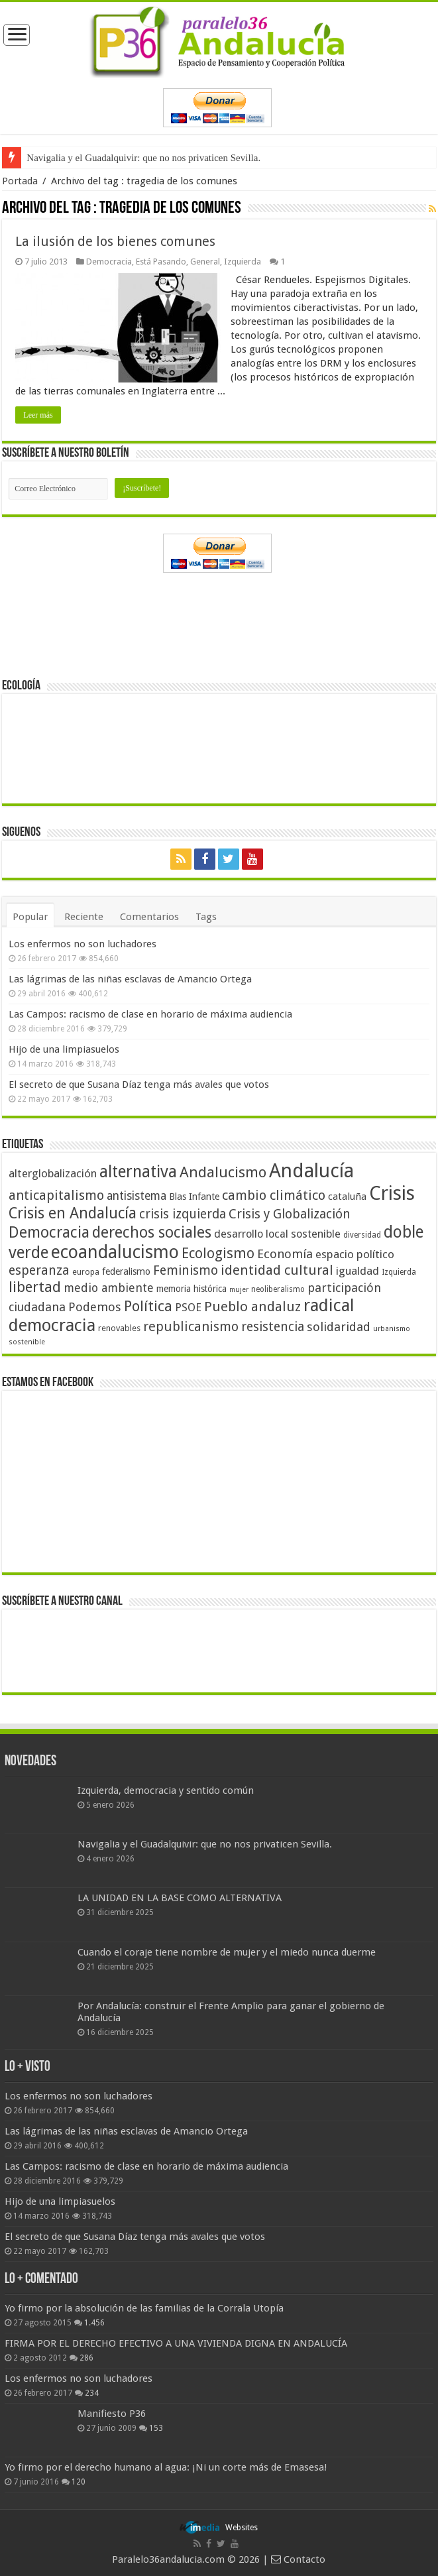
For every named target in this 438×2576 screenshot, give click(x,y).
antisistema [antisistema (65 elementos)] (136, 1195)
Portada (20, 181)
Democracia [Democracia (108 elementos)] (49, 1232)
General (205, 261)
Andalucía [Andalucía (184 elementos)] (311, 1170)
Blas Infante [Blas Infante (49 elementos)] (194, 1196)
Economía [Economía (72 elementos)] (285, 1254)
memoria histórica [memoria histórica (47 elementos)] (191, 1288)
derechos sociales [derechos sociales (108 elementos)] (151, 1232)
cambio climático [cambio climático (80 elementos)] (273, 1195)
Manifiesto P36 (112, 2414)
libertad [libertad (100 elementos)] (35, 1286)
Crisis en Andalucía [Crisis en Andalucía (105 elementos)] (73, 1213)
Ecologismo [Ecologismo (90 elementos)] (218, 1253)
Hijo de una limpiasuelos (64, 1049)
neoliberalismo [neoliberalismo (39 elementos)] (278, 1289)
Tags (206, 917)
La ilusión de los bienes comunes (115, 241)
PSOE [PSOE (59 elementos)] (188, 1307)
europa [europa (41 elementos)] (85, 1272)
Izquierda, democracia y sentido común (166, 1790)
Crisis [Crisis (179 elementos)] (392, 1193)
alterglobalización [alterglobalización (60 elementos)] (53, 1173)
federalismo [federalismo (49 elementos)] (126, 1271)
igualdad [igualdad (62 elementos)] (357, 1270)
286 (86, 2358)
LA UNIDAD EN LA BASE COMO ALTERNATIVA (180, 1898)
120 (78, 2482)
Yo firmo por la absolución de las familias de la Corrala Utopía (144, 2308)
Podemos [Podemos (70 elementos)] (94, 1307)
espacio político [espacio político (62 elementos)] (354, 1254)
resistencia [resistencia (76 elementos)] (272, 1326)
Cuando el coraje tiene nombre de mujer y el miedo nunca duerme (227, 1952)
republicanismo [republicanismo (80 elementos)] (191, 1326)
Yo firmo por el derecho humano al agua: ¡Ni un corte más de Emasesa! (166, 2467)
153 (156, 2428)
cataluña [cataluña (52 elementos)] (347, 1196)
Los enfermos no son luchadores (82, 944)
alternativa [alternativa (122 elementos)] (138, 1171)
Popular (30, 917)
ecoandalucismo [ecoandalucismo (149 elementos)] (115, 1252)
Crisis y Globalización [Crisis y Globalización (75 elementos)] (290, 1214)
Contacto (298, 2559)
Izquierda (242, 261)
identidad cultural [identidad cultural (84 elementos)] (277, 1270)
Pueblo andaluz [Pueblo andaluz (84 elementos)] (252, 1307)
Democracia (109, 261)
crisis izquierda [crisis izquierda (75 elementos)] (182, 1214)
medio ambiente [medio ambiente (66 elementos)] (109, 1288)
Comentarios (149, 917)
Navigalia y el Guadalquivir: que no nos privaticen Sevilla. (143, 157)
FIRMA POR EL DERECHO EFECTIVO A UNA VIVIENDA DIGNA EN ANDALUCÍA (176, 2343)
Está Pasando (161, 261)
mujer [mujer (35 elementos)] (238, 1289)
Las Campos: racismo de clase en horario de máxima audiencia (150, 1014)
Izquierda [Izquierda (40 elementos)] (399, 1272)
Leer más (37, 415)
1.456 (94, 2322)
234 (92, 2393)
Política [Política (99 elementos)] (148, 1306)
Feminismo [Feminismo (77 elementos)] (185, 1270)
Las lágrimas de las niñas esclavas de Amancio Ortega (130, 979)
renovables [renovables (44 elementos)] (119, 1328)
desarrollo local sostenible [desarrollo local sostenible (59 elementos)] (277, 1234)
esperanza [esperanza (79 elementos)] (39, 1270)
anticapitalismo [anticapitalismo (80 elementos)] (56, 1195)
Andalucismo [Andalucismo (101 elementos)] (223, 1172)
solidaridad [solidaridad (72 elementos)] (338, 1327)
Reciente (83, 917)
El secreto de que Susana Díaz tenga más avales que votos (139, 1084)
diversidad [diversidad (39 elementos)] (362, 1235)
